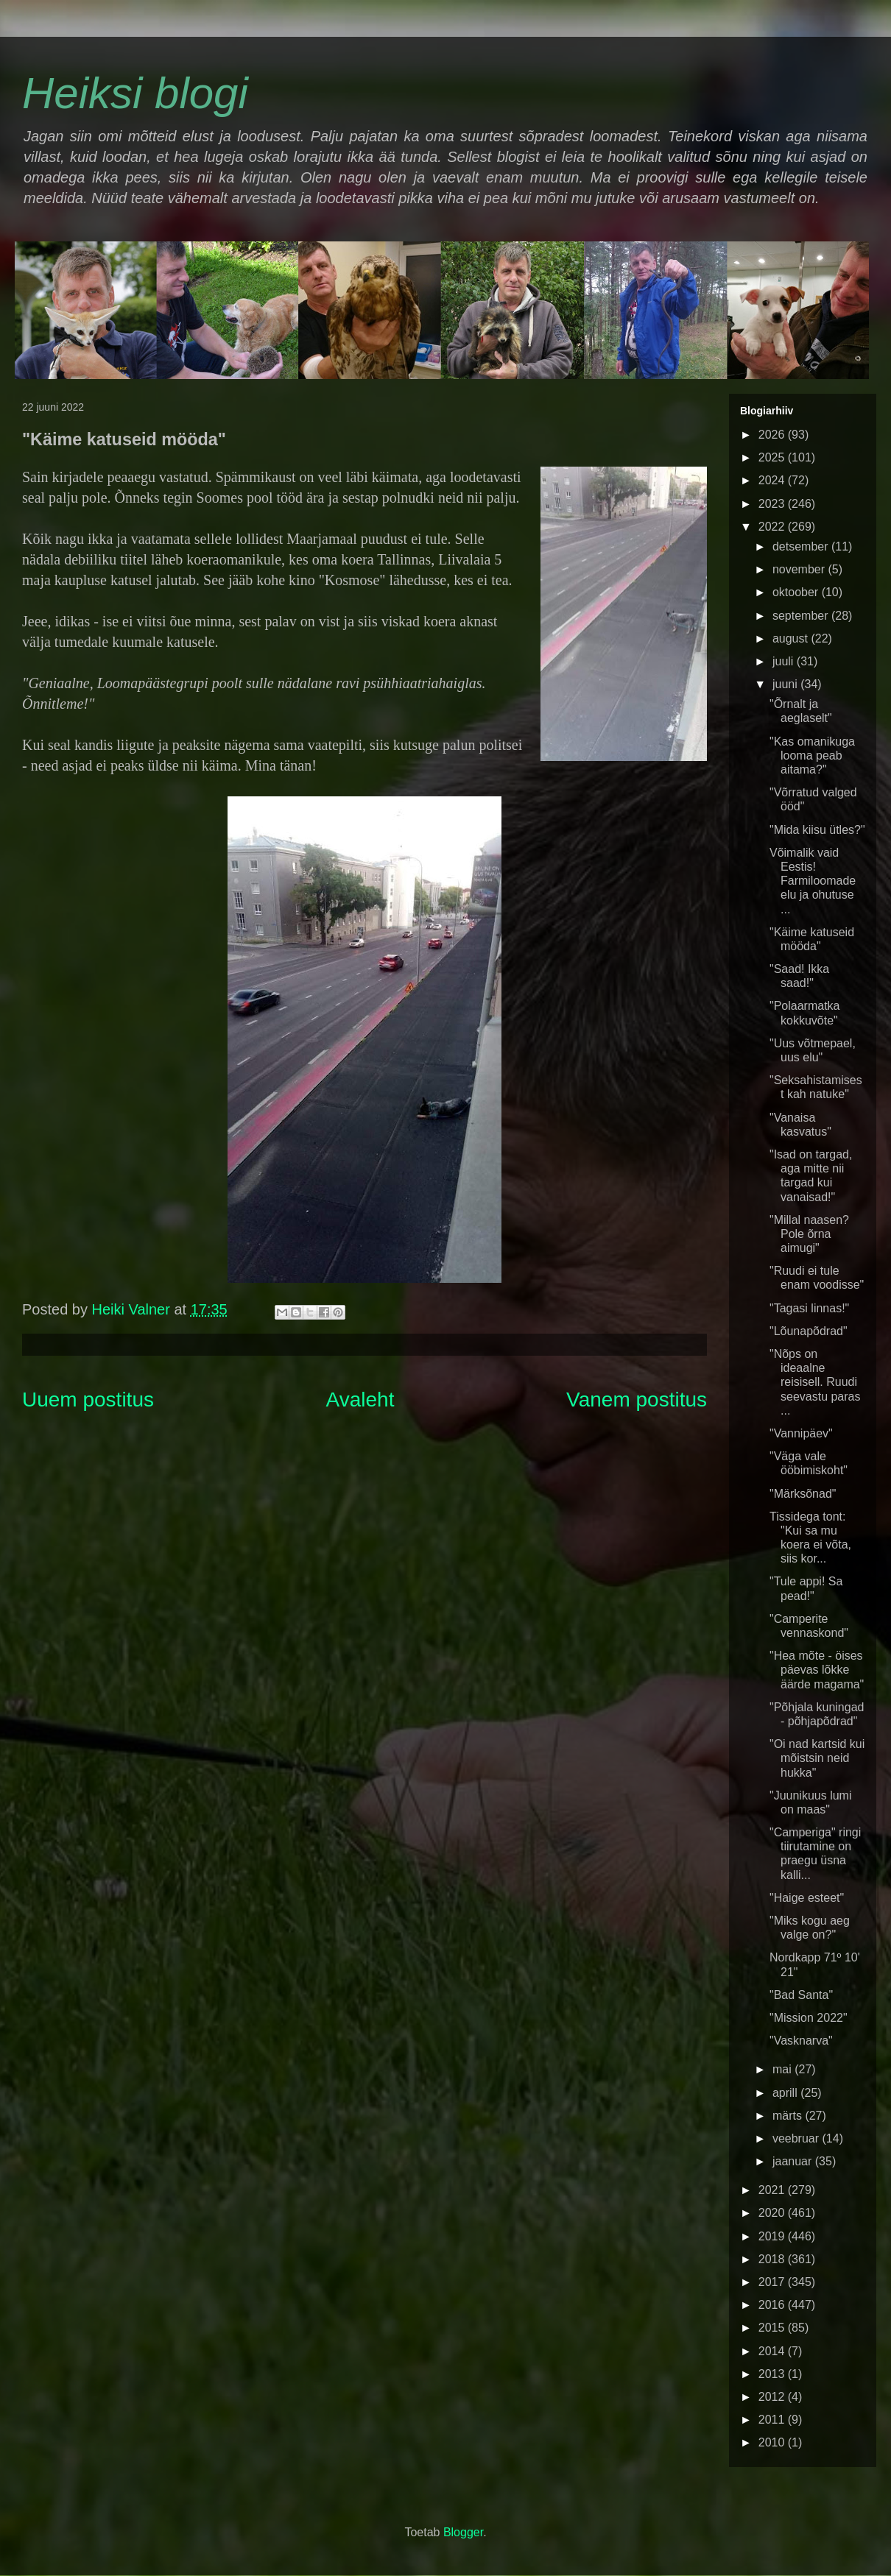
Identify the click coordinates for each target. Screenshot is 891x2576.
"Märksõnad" (803, 1493)
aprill (786, 2093)
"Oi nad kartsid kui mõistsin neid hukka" (817, 1758)
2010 (773, 2442)
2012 (773, 2397)
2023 (773, 504)
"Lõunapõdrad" (809, 1331)
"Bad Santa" (801, 1995)
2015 (773, 2327)
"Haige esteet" (807, 1898)
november (800, 569)
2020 (773, 2213)
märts (788, 2115)
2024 (773, 480)
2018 (773, 2259)
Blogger (463, 2532)
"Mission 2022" (809, 2017)
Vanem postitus (636, 1399)
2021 (773, 2190)
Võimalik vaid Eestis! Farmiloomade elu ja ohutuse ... (813, 881)
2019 (773, 2236)
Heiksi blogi (135, 93)
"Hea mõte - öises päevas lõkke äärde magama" (817, 1669)
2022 (773, 526)
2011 (773, 2419)
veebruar (797, 2138)
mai (783, 2069)
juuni (786, 684)
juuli (784, 661)
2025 (773, 457)
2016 (773, 2305)
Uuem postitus (88, 1399)
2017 (773, 2282)
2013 (773, 2374)
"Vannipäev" (801, 1433)
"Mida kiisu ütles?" (817, 830)
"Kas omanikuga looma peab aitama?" (812, 755)
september (801, 615)
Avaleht (360, 1399)
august (791, 638)
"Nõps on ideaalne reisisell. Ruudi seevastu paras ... (815, 1382)
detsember (801, 546)
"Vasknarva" (801, 2040)
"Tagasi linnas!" (809, 1308)
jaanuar (793, 2161)
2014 (773, 2351)
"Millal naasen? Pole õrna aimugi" (809, 1234)
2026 (773, 434)
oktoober (797, 592)
